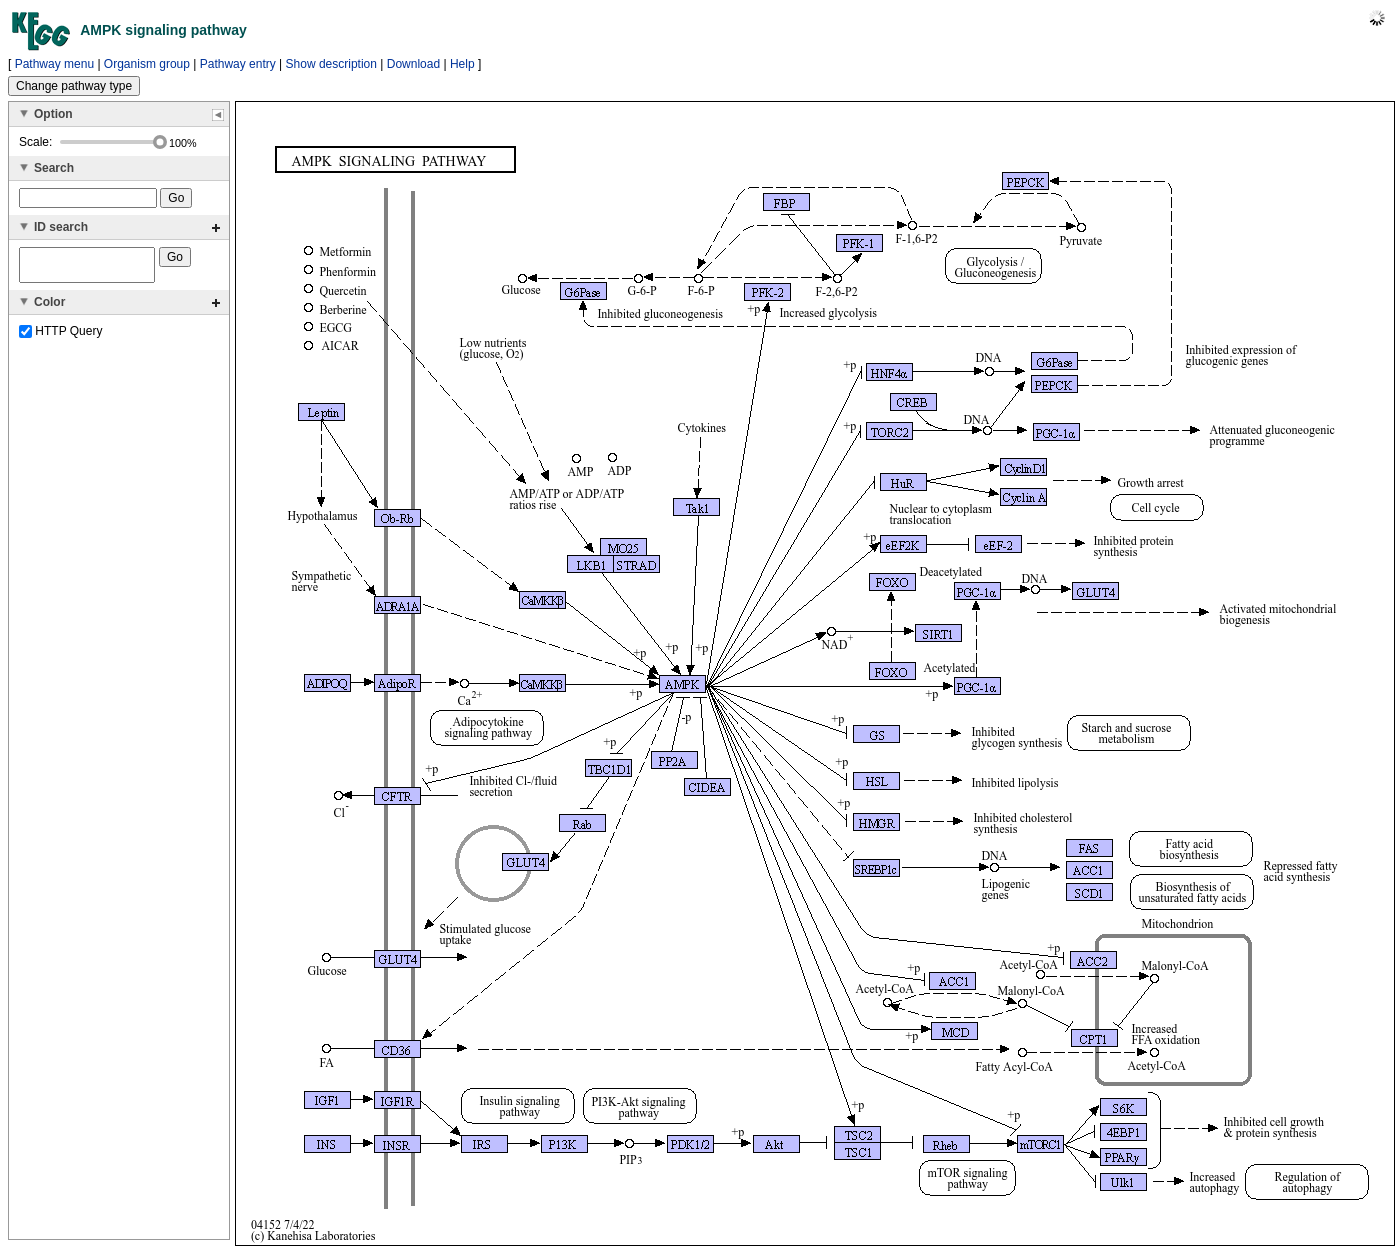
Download (413, 64)
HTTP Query (60, 337)
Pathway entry (238, 64)
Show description (331, 64)
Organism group (147, 64)
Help (462, 64)
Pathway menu (54, 64)
